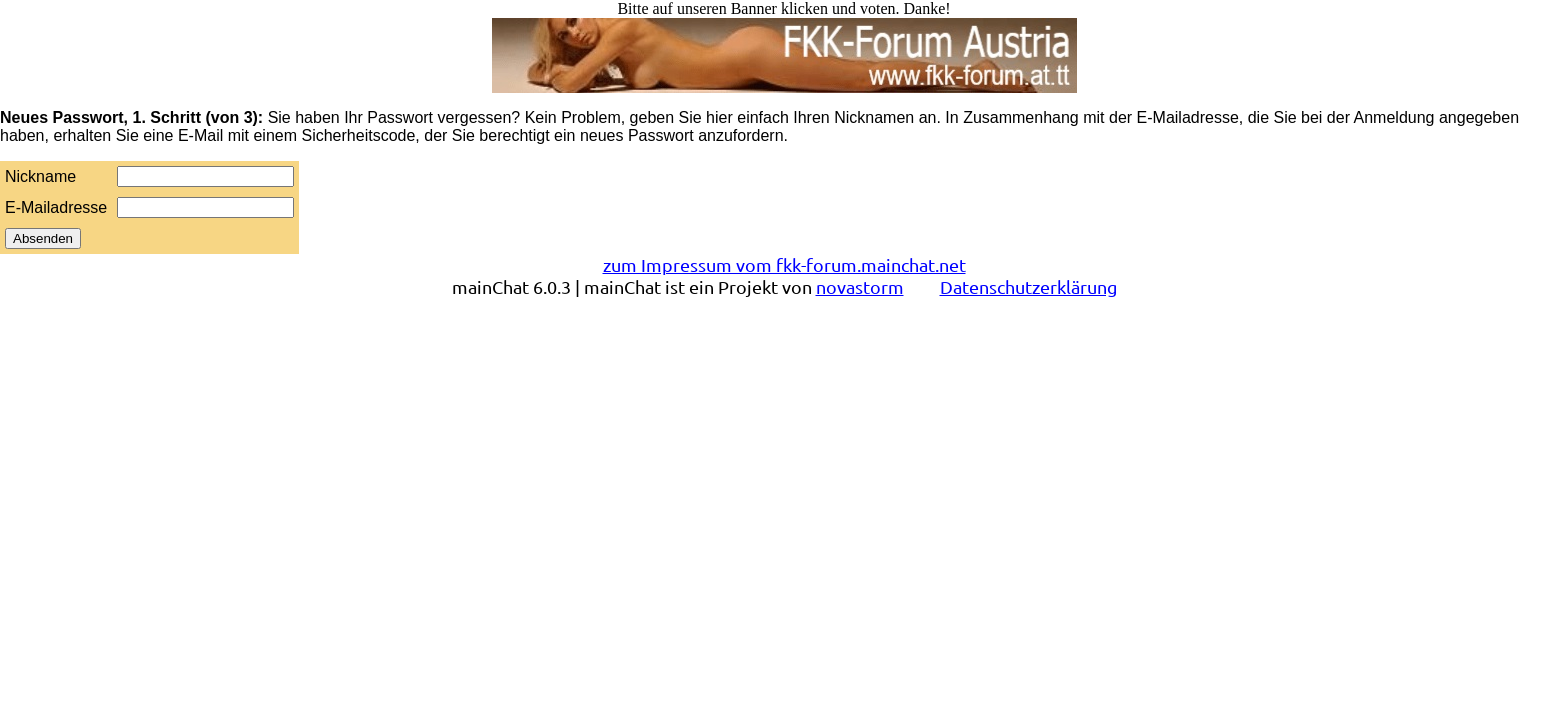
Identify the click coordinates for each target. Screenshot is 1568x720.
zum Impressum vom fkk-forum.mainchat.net (784, 264)
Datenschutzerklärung (1028, 286)
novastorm (860, 286)
